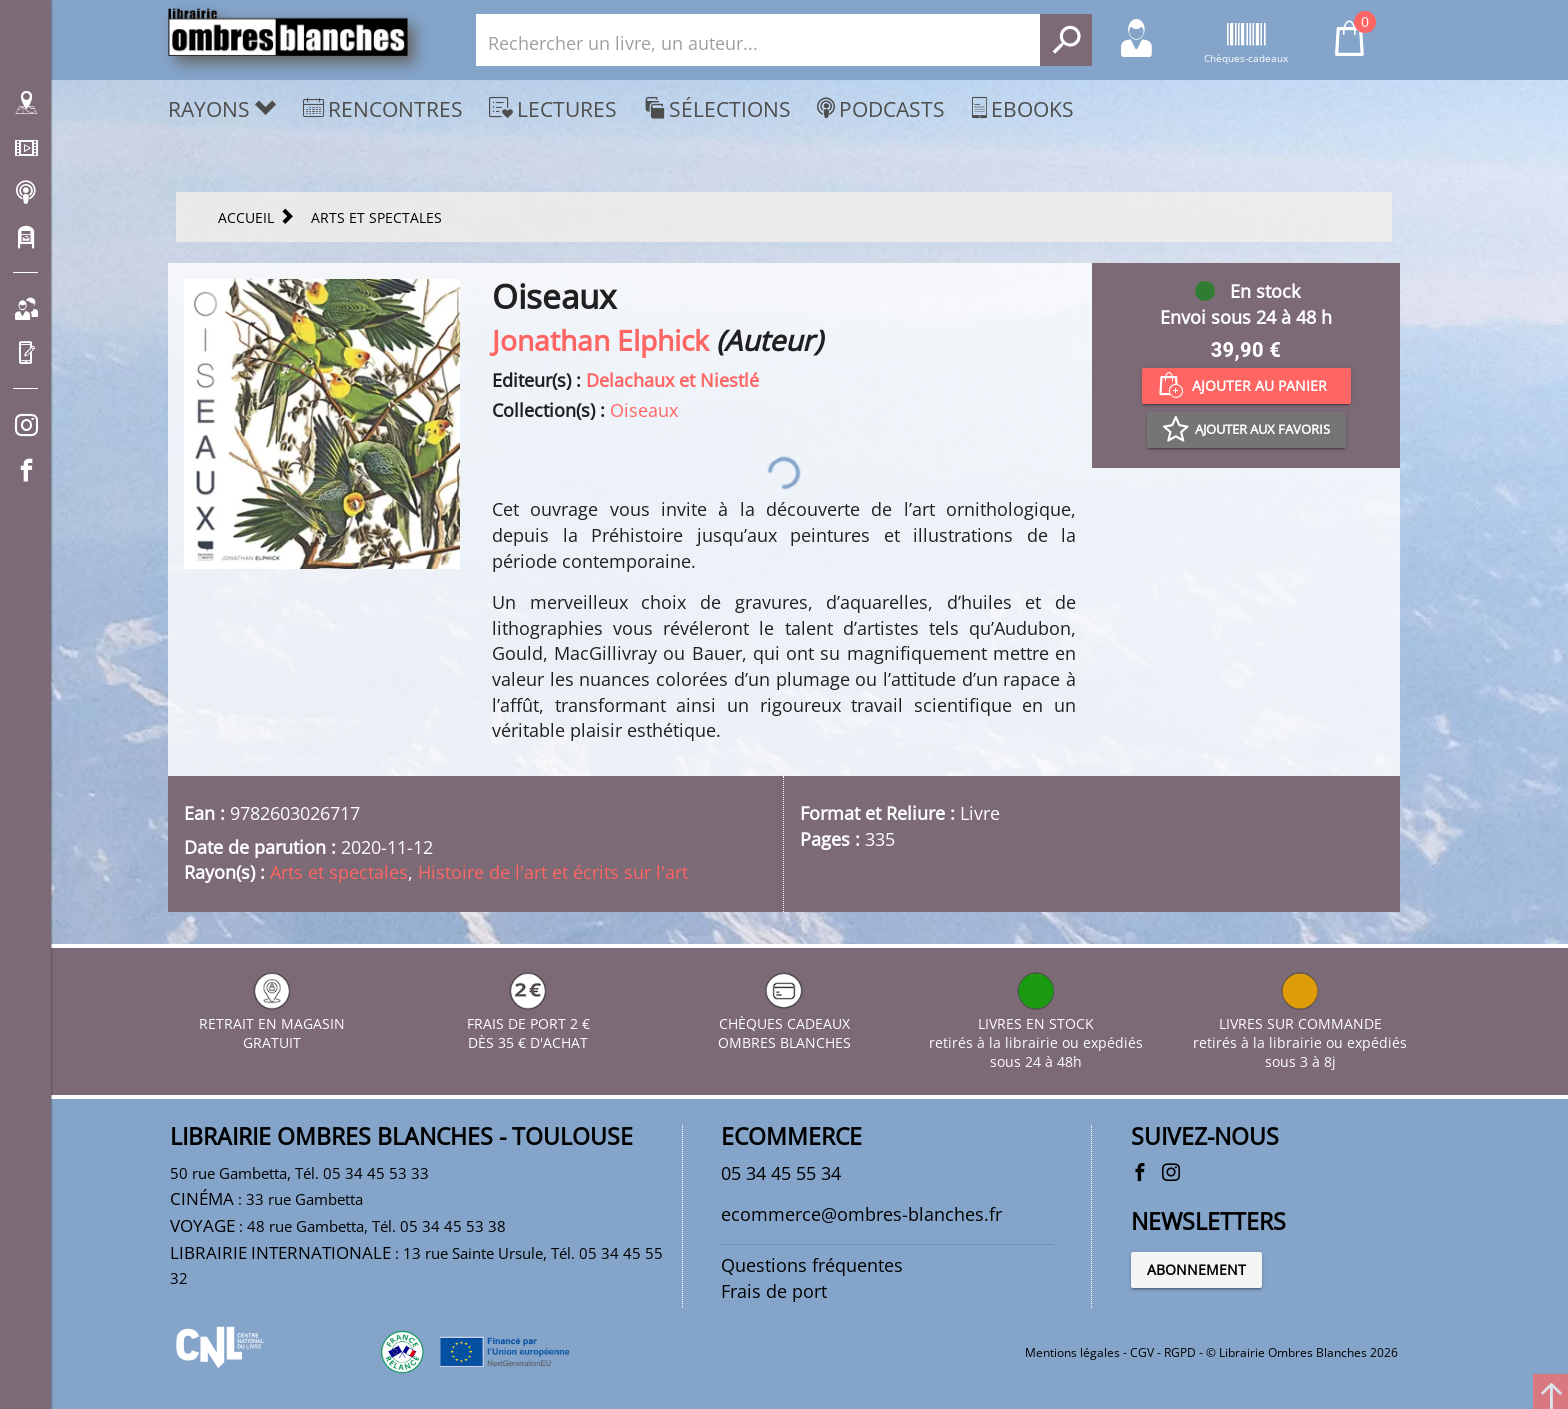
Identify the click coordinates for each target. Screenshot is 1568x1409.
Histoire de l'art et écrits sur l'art (553, 872)
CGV (1142, 1352)
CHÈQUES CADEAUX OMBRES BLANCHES (784, 1023)
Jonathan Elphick (600, 340)
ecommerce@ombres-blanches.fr (861, 1214)
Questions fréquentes (812, 1265)
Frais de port (774, 1291)
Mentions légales (1072, 1352)
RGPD (1180, 1352)
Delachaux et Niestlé (672, 380)
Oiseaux (644, 410)
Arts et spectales (339, 872)
